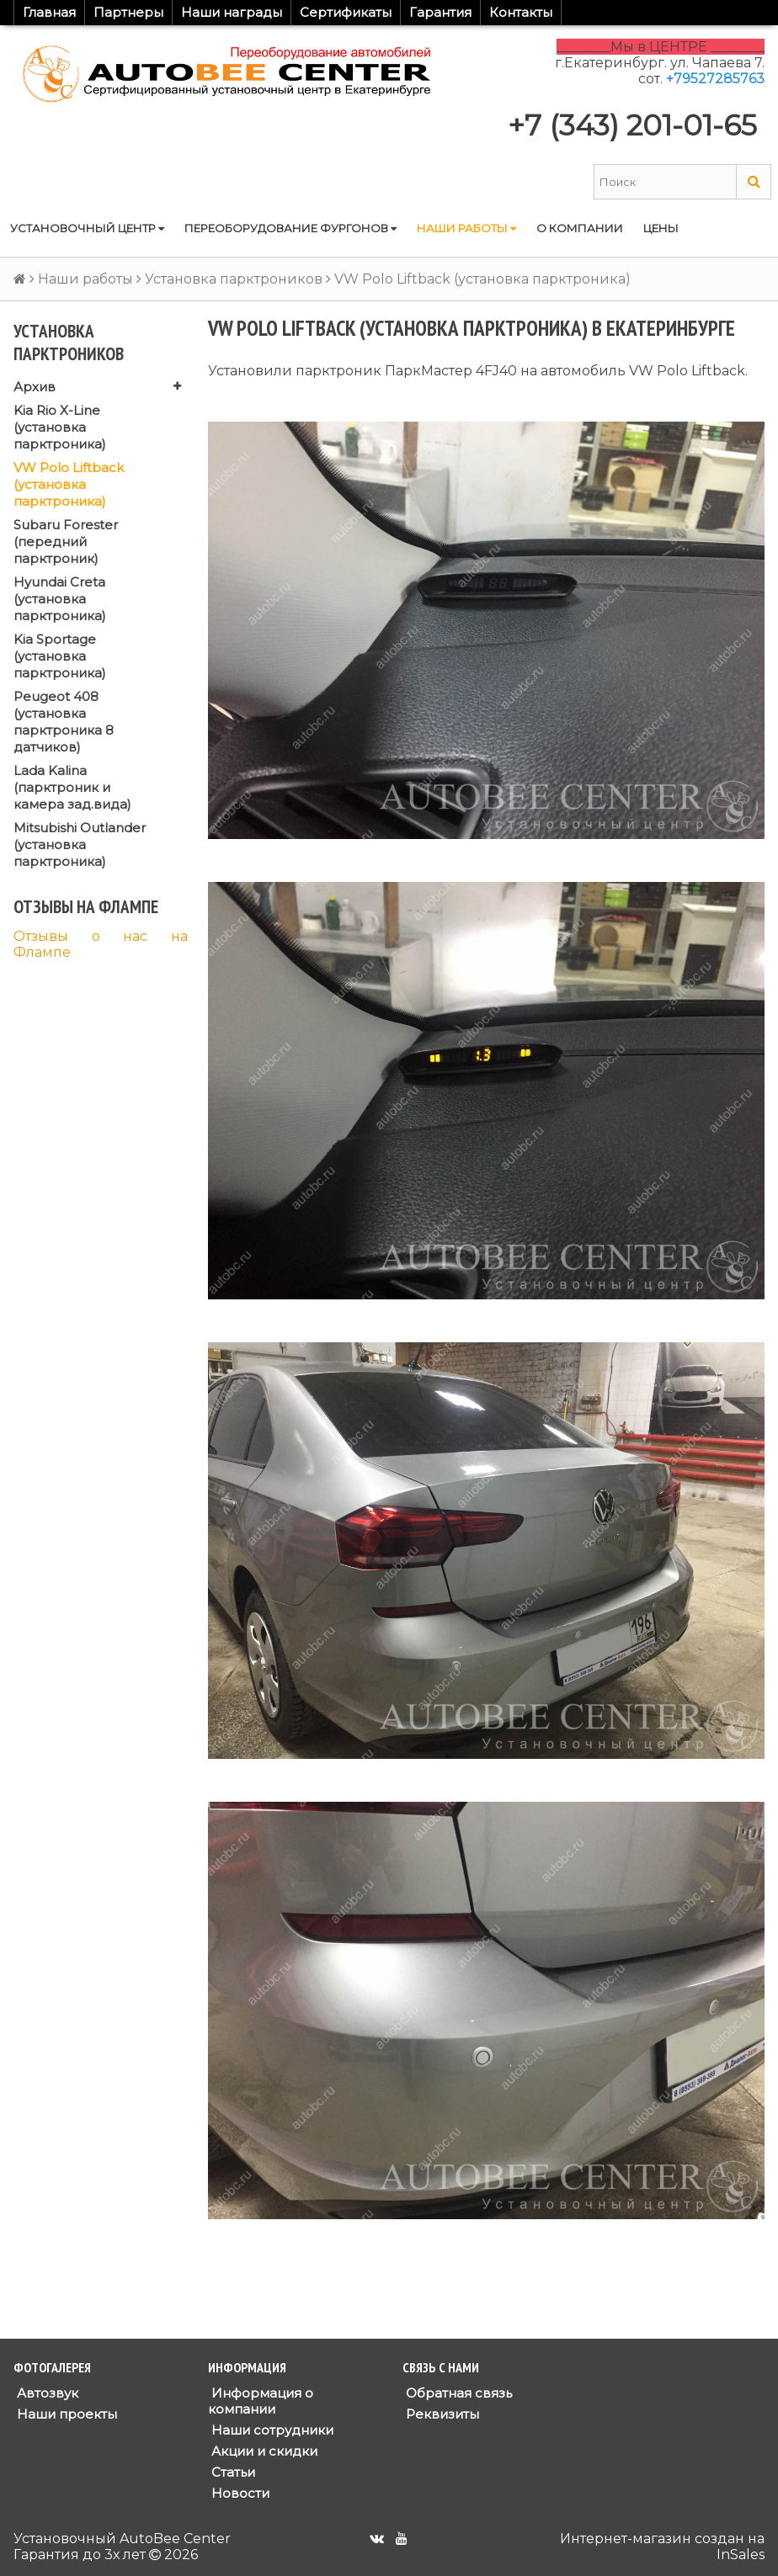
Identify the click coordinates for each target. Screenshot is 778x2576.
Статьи (231, 2472)
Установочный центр (87, 228)
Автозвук (45, 2393)
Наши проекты (65, 2414)
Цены (661, 228)
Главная (49, 12)
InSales (741, 2555)
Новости (238, 2493)
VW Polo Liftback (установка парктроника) (68, 484)
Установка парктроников (233, 279)
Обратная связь (457, 2393)
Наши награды (231, 12)
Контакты (520, 12)
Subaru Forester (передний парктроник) (65, 541)
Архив (34, 387)
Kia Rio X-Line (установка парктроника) (59, 427)
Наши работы (466, 228)
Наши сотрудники (270, 2430)
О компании (579, 228)
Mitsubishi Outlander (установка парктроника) (79, 844)
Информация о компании (260, 2401)
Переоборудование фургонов (290, 228)
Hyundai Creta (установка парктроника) (59, 599)
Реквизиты (440, 2414)
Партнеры (128, 12)
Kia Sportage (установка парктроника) (59, 656)
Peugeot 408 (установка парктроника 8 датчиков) (63, 721)
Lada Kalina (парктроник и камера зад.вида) (72, 787)
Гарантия (440, 12)
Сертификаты (346, 12)
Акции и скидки (262, 2451)
